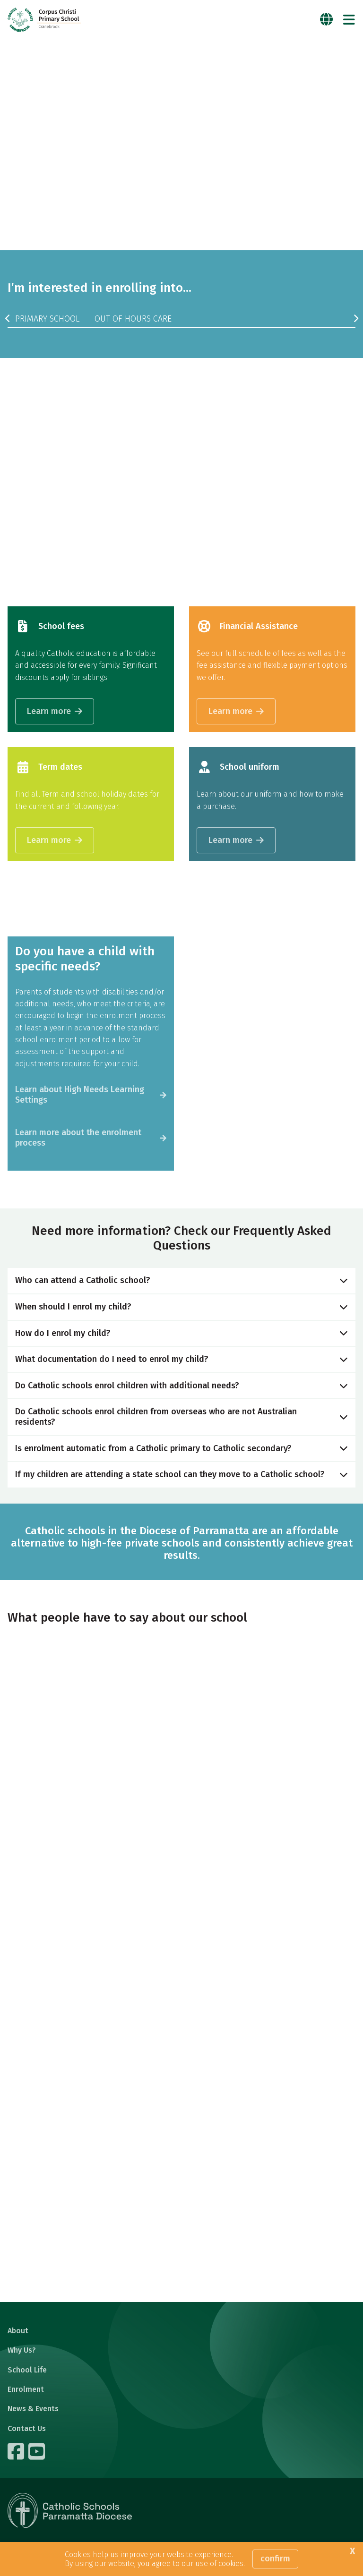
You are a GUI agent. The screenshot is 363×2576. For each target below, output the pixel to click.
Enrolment (26, 2389)
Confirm (275, 2558)
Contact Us (27, 2428)
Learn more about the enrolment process (78, 1137)
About (18, 2330)
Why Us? (22, 2350)
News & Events (33, 2408)
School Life (27, 2369)
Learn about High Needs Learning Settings (79, 1094)
